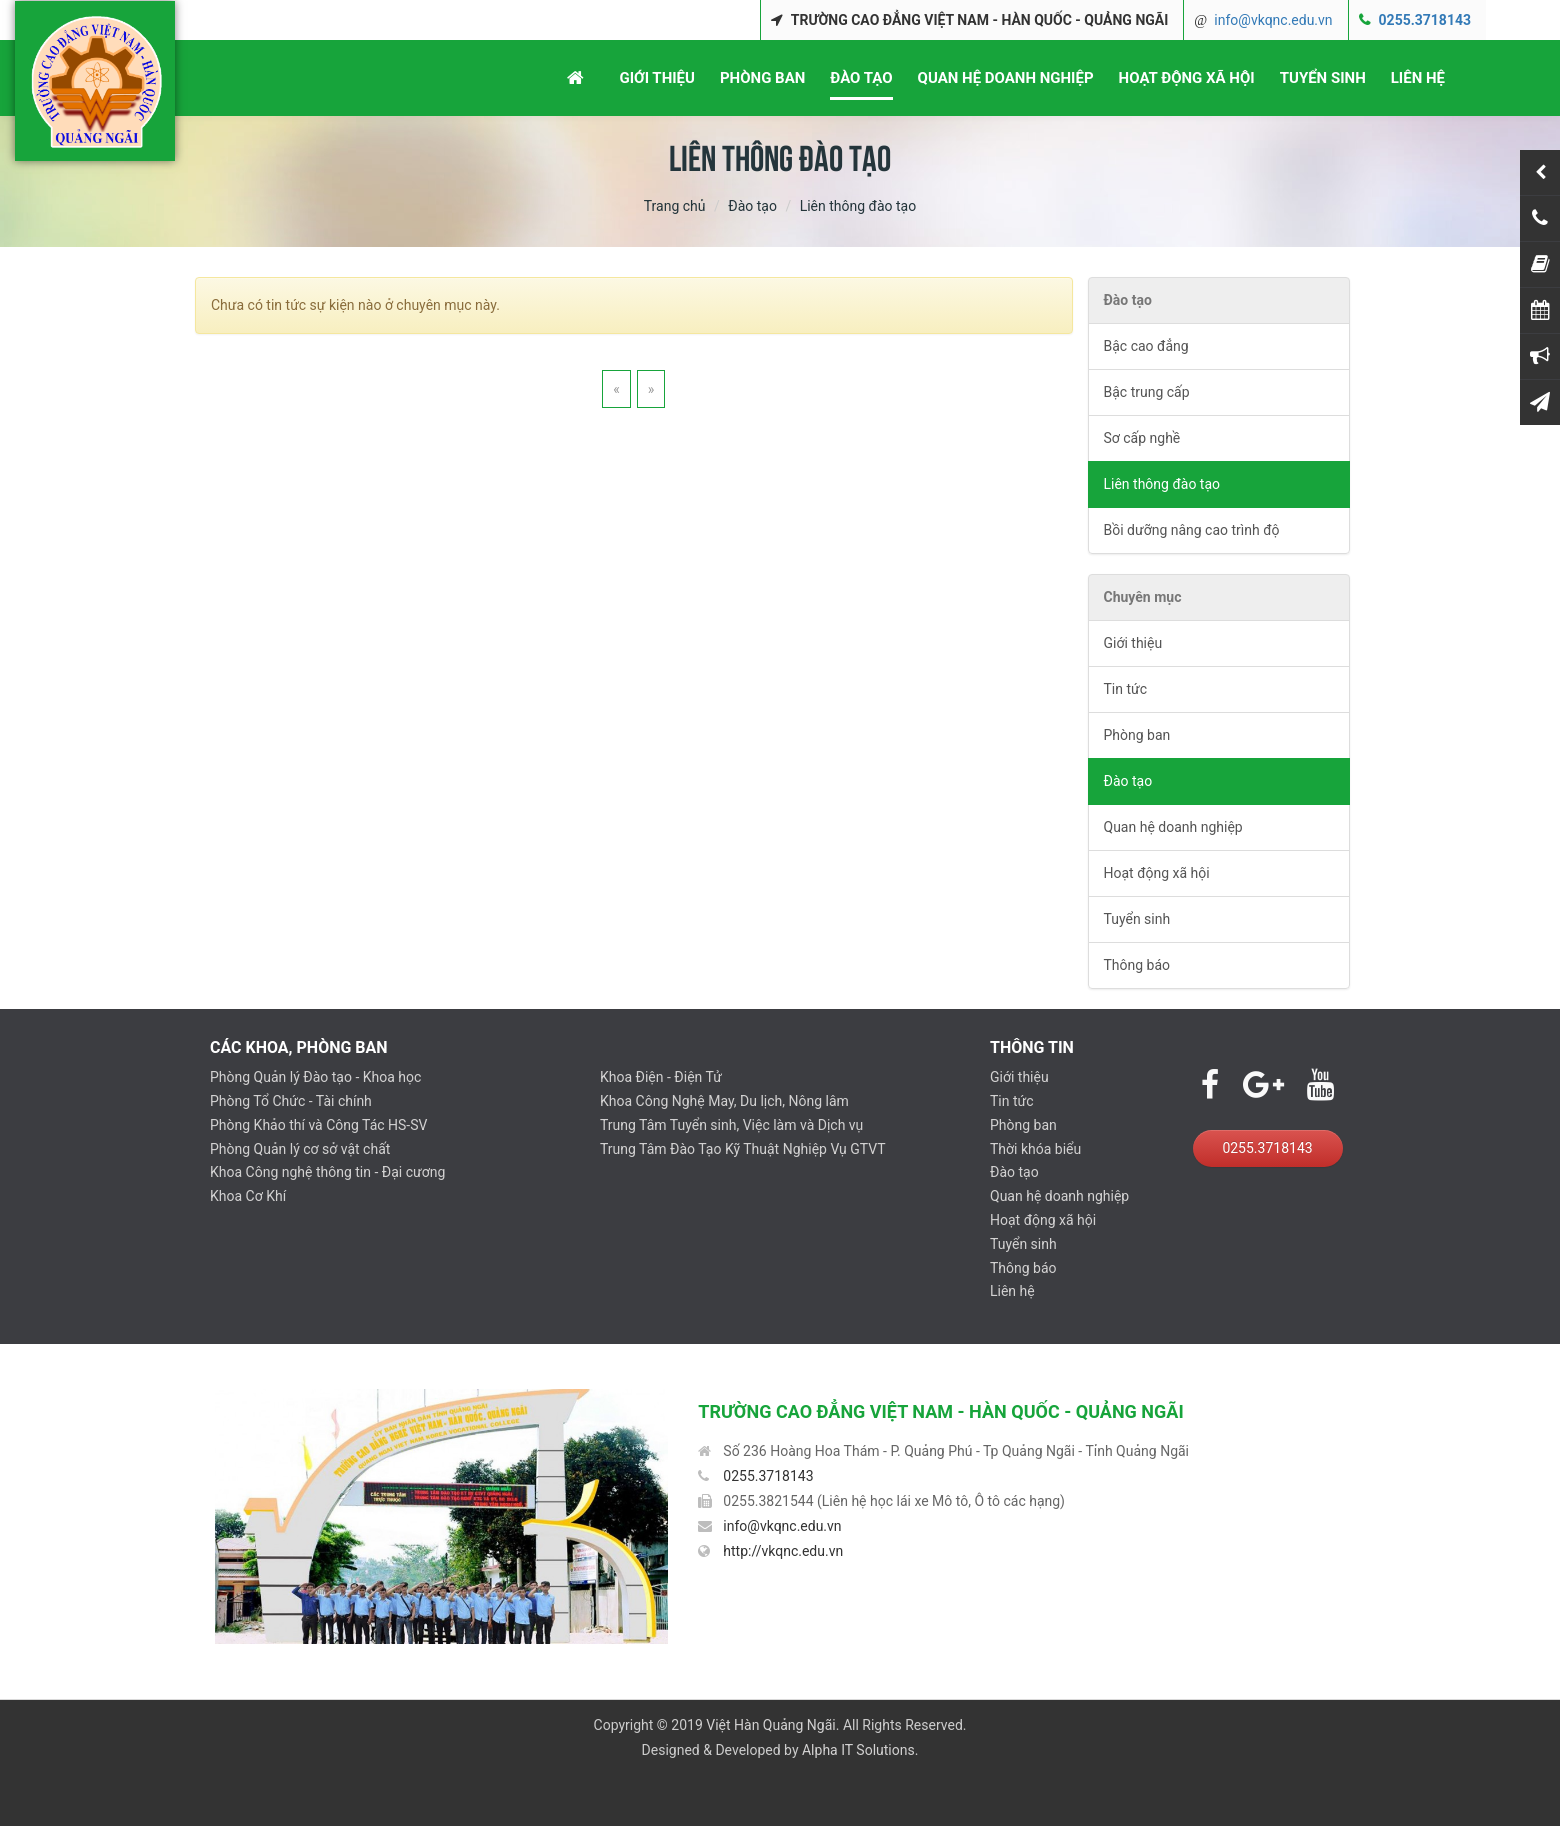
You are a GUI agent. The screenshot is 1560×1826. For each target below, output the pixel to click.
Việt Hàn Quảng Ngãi (771, 1725)
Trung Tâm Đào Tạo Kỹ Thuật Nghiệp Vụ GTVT (743, 1149)
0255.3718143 (1425, 20)
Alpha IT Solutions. (860, 1750)
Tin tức (1126, 689)
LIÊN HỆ (1418, 78)
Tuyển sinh (1137, 919)
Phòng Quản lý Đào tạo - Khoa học (315, 1077)
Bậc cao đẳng (1146, 346)
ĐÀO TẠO (861, 78)
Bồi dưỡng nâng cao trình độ (1192, 530)
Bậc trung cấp (1147, 392)
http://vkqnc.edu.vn (783, 1551)
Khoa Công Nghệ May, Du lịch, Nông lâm (724, 1101)
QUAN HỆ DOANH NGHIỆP (1006, 78)
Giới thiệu (1133, 643)
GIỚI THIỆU (656, 78)
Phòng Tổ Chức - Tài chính (291, 1101)
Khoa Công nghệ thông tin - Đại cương (327, 1172)
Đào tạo (752, 206)
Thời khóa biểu (1035, 1149)
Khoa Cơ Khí (248, 1196)
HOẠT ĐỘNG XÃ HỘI (1187, 78)
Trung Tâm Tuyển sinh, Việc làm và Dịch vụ (731, 1125)
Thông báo (1137, 965)
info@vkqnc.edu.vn (1273, 20)
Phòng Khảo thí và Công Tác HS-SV (318, 1125)
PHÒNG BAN (762, 78)
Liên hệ (1012, 1291)
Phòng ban (1137, 735)
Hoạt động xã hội (1157, 873)
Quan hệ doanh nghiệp (1173, 827)
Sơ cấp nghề (1142, 438)
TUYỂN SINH (1323, 78)
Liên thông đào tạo (1162, 484)
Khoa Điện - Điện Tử (661, 1077)
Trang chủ (675, 206)
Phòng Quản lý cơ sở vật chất (300, 1149)
